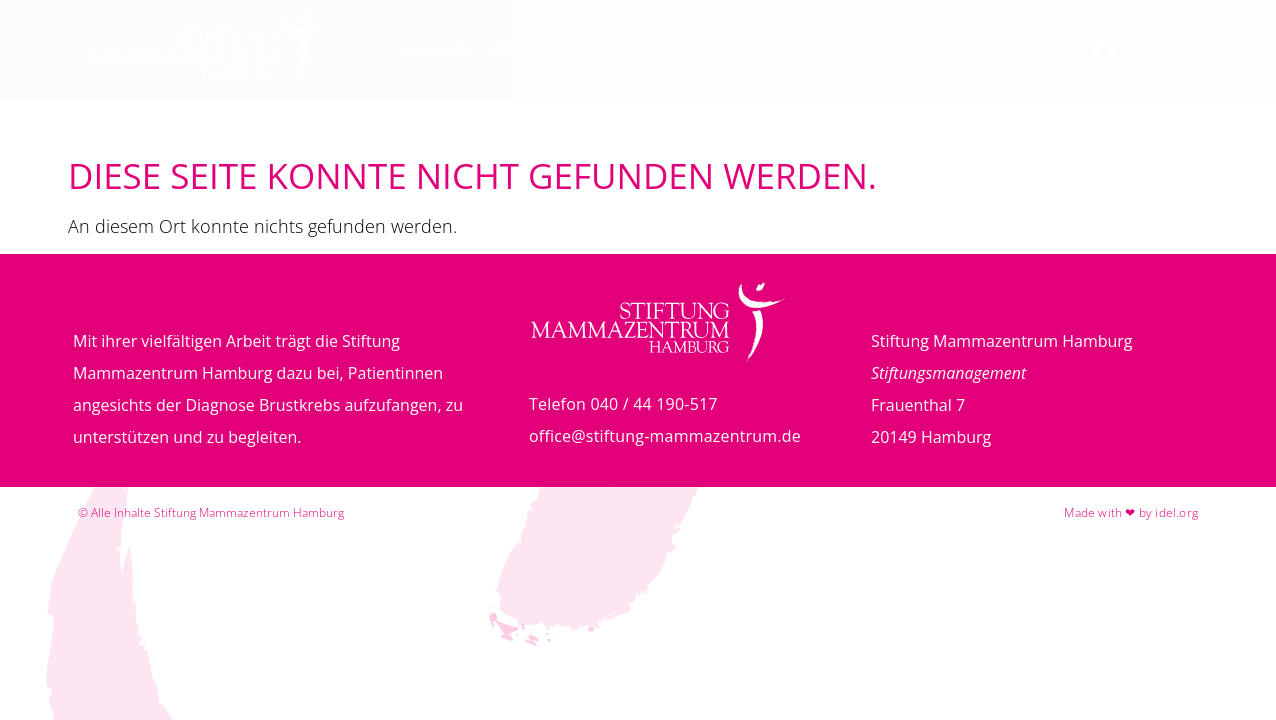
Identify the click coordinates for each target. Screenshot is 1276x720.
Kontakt (996, 49)
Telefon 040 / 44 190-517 (623, 404)
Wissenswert (590, 49)
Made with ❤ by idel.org (1131, 512)
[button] (1175, 52)
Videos (843, 49)
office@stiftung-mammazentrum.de (665, 436)
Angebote (433, 49)
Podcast (770, 49)
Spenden (916, 49)
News (506, 49)
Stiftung (688, 49)
